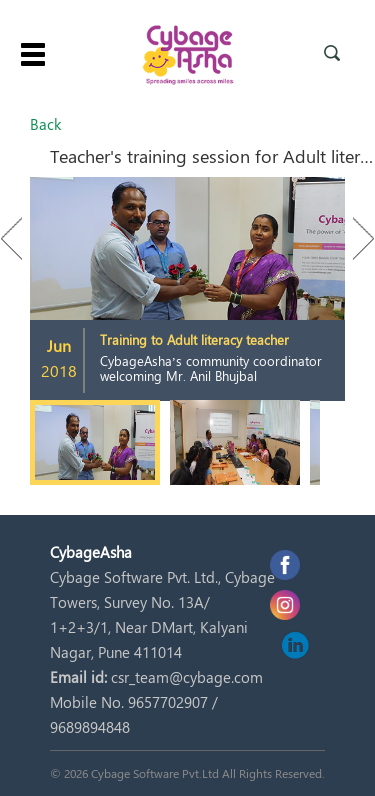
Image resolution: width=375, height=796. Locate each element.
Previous (21, 238)
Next (354, 238)
